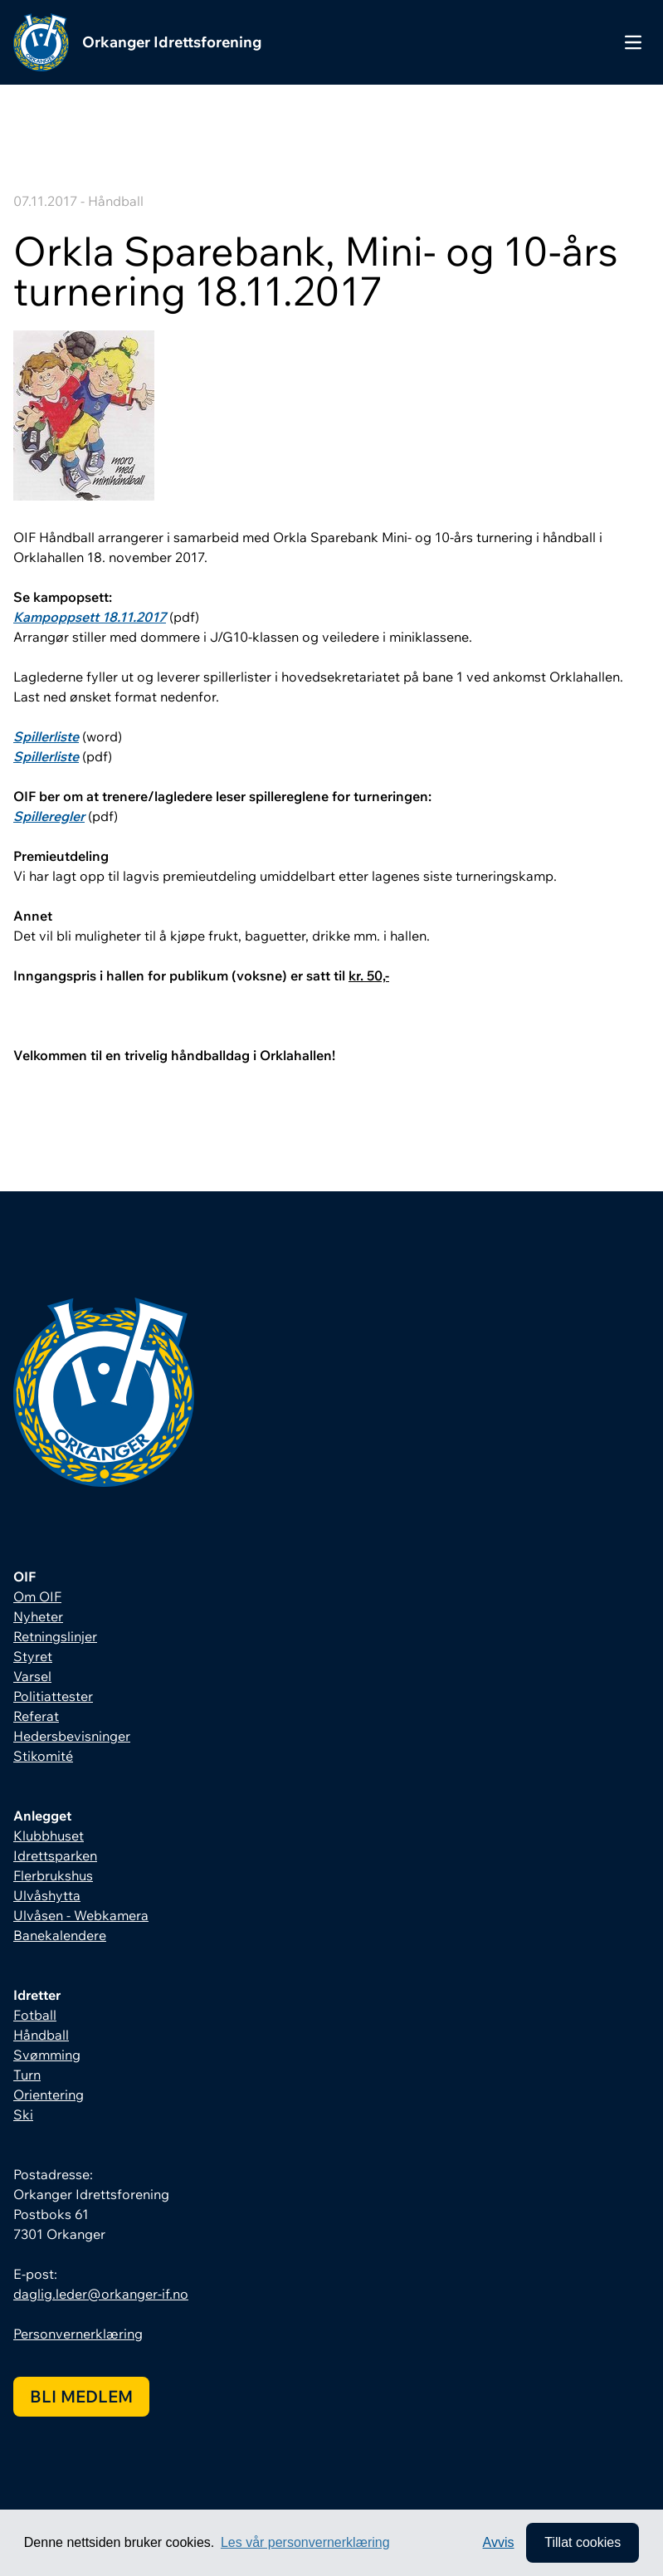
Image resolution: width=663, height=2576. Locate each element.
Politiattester (53, 1696)
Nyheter (38, 1616)
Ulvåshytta (46, 1895)
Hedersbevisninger (71, 1736)
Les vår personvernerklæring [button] (305, 2542)
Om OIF (37, 1596)
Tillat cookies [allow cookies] (582, 2542)
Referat (36, 1716)
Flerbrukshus (53, 1875)
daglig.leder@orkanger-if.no (100, 2293)
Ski (23, 2114)
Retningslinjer (55, 1636)
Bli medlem (81, 2396)
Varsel (32, 1676)
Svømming (46, 2054)
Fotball (34, 2015)
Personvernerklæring (78, 2333)
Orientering (48, 2094)
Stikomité (43, 1755)
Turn (27, 2074)
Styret (32, 1656)
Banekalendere (59, 1935)
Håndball (41, 2034)
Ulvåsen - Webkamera (81, 1915)
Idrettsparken (55, 1855)
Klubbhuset (48, 1835)
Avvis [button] (498, 2542)
